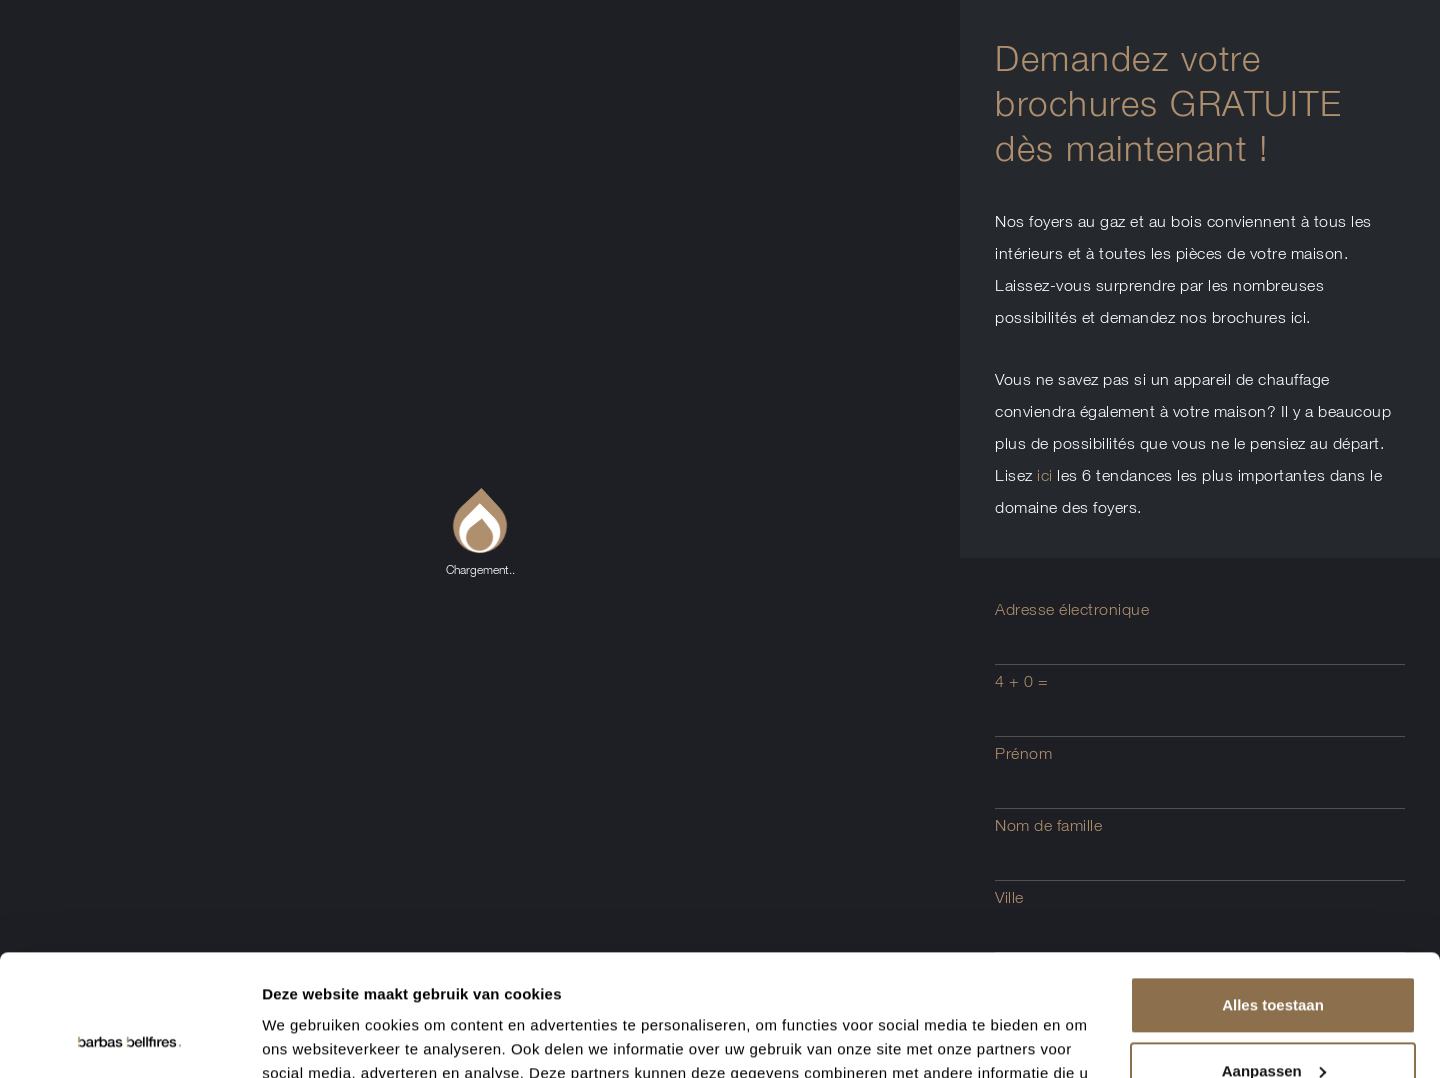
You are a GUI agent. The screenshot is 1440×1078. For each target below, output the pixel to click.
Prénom (1023, 753)
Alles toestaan (1273, 891)
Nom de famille (1048, 825)
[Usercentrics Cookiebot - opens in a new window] (129, 1039)
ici (1045, 475)
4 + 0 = (1022, 681)
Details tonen (309, 1038)
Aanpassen (1274, 956)
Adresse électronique (1072, 609)
